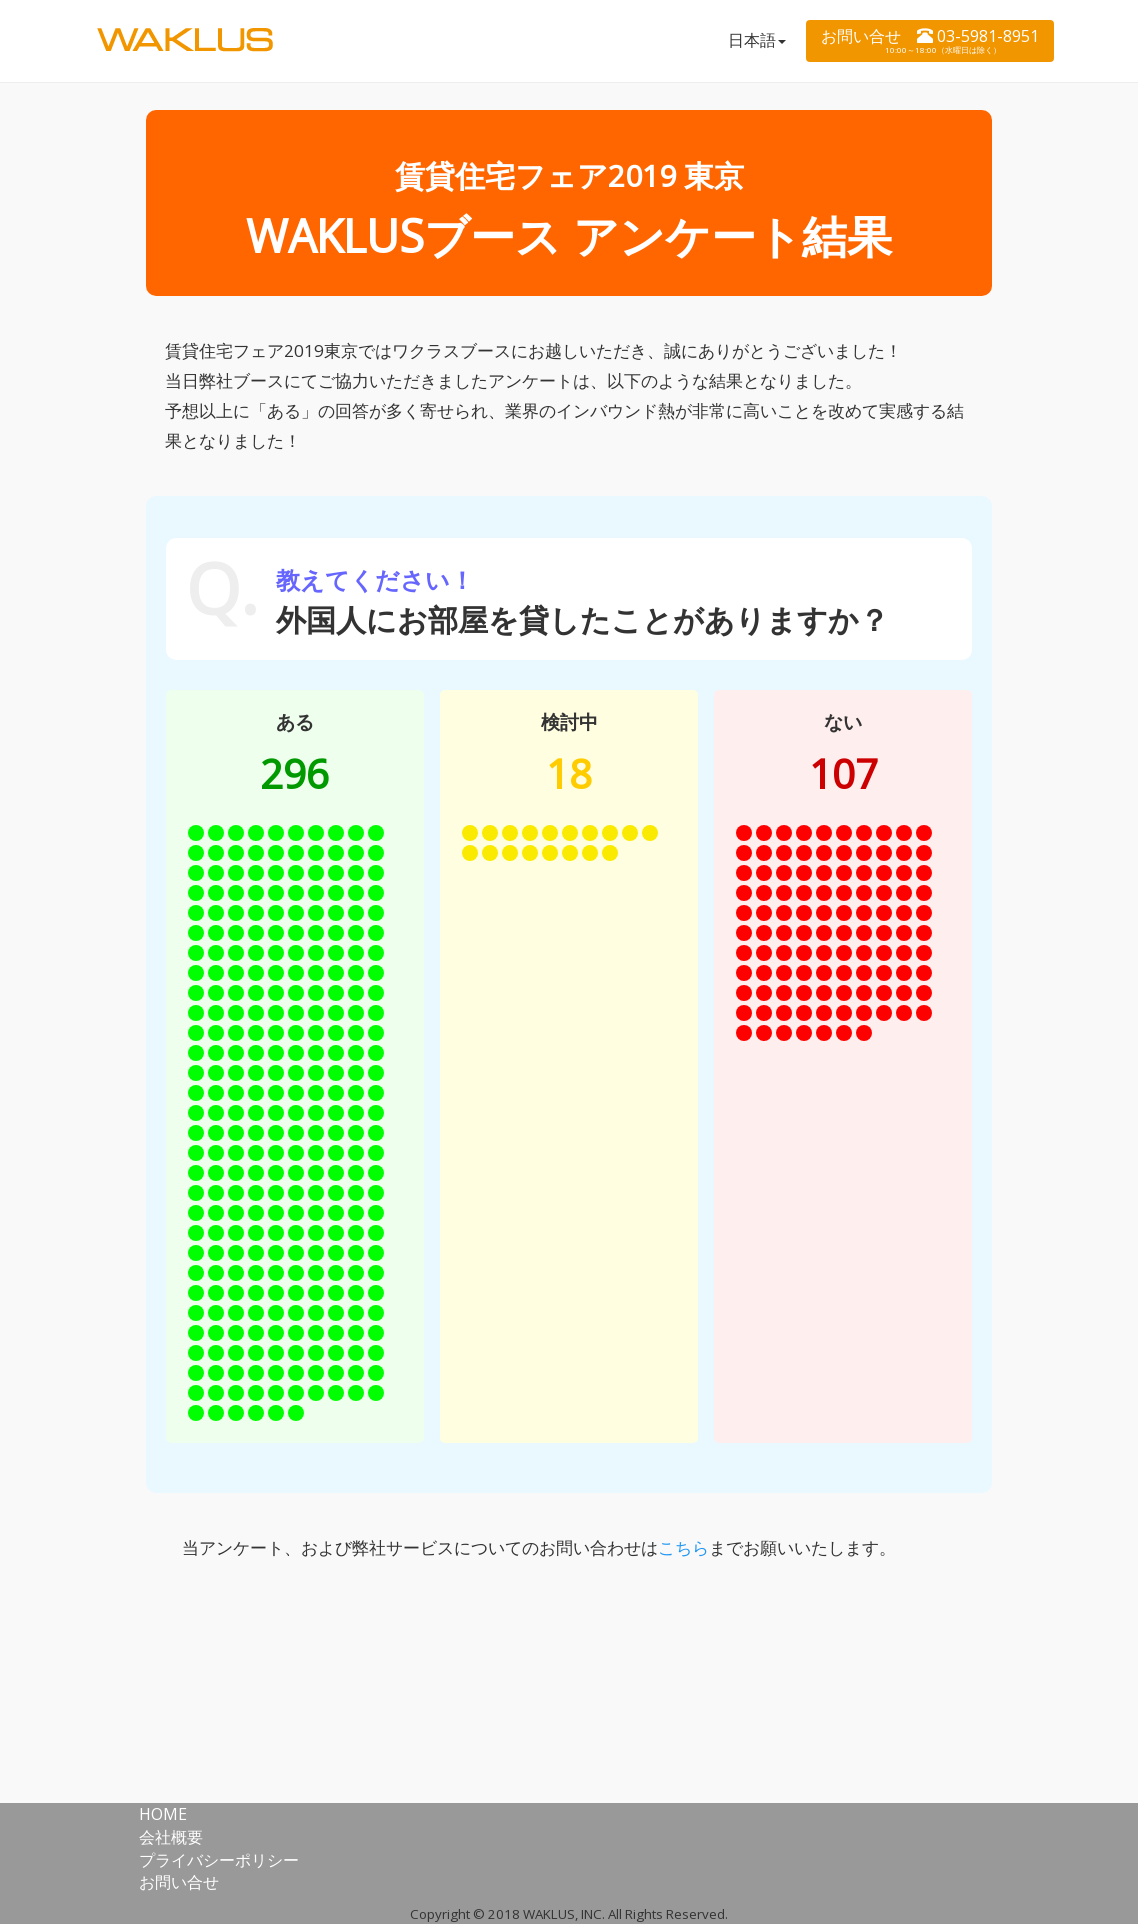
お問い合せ (179, 1882)
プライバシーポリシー (219, 1860)
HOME (163, 1814)
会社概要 (171, 1837)
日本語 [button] (757, 40)
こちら (683, 1547)
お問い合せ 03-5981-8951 (930, 40)
